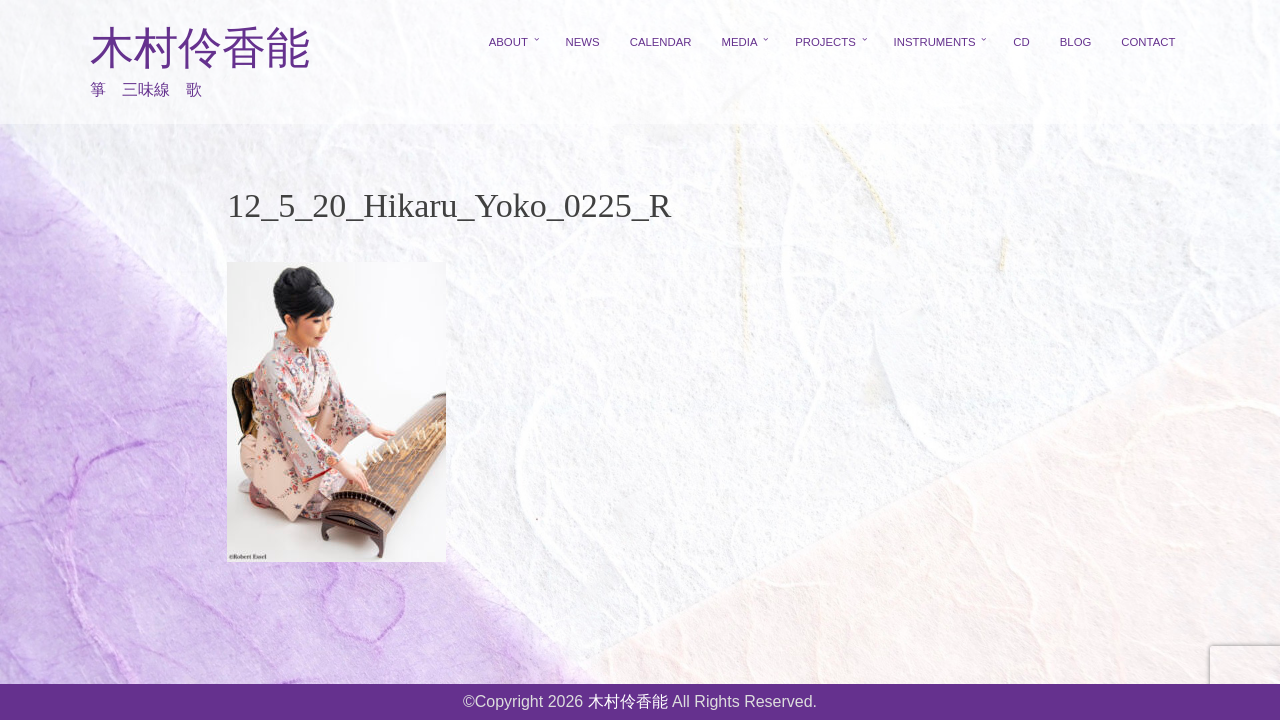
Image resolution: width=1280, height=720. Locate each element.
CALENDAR (661, 42)
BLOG (1076, 42)
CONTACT (1148, 42)
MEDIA (740, 42)
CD (1021, 42)
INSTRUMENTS (935, 42)
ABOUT (508, 42)
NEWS (583, 42)
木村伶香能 (200, 48)
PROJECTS (825, 42)
